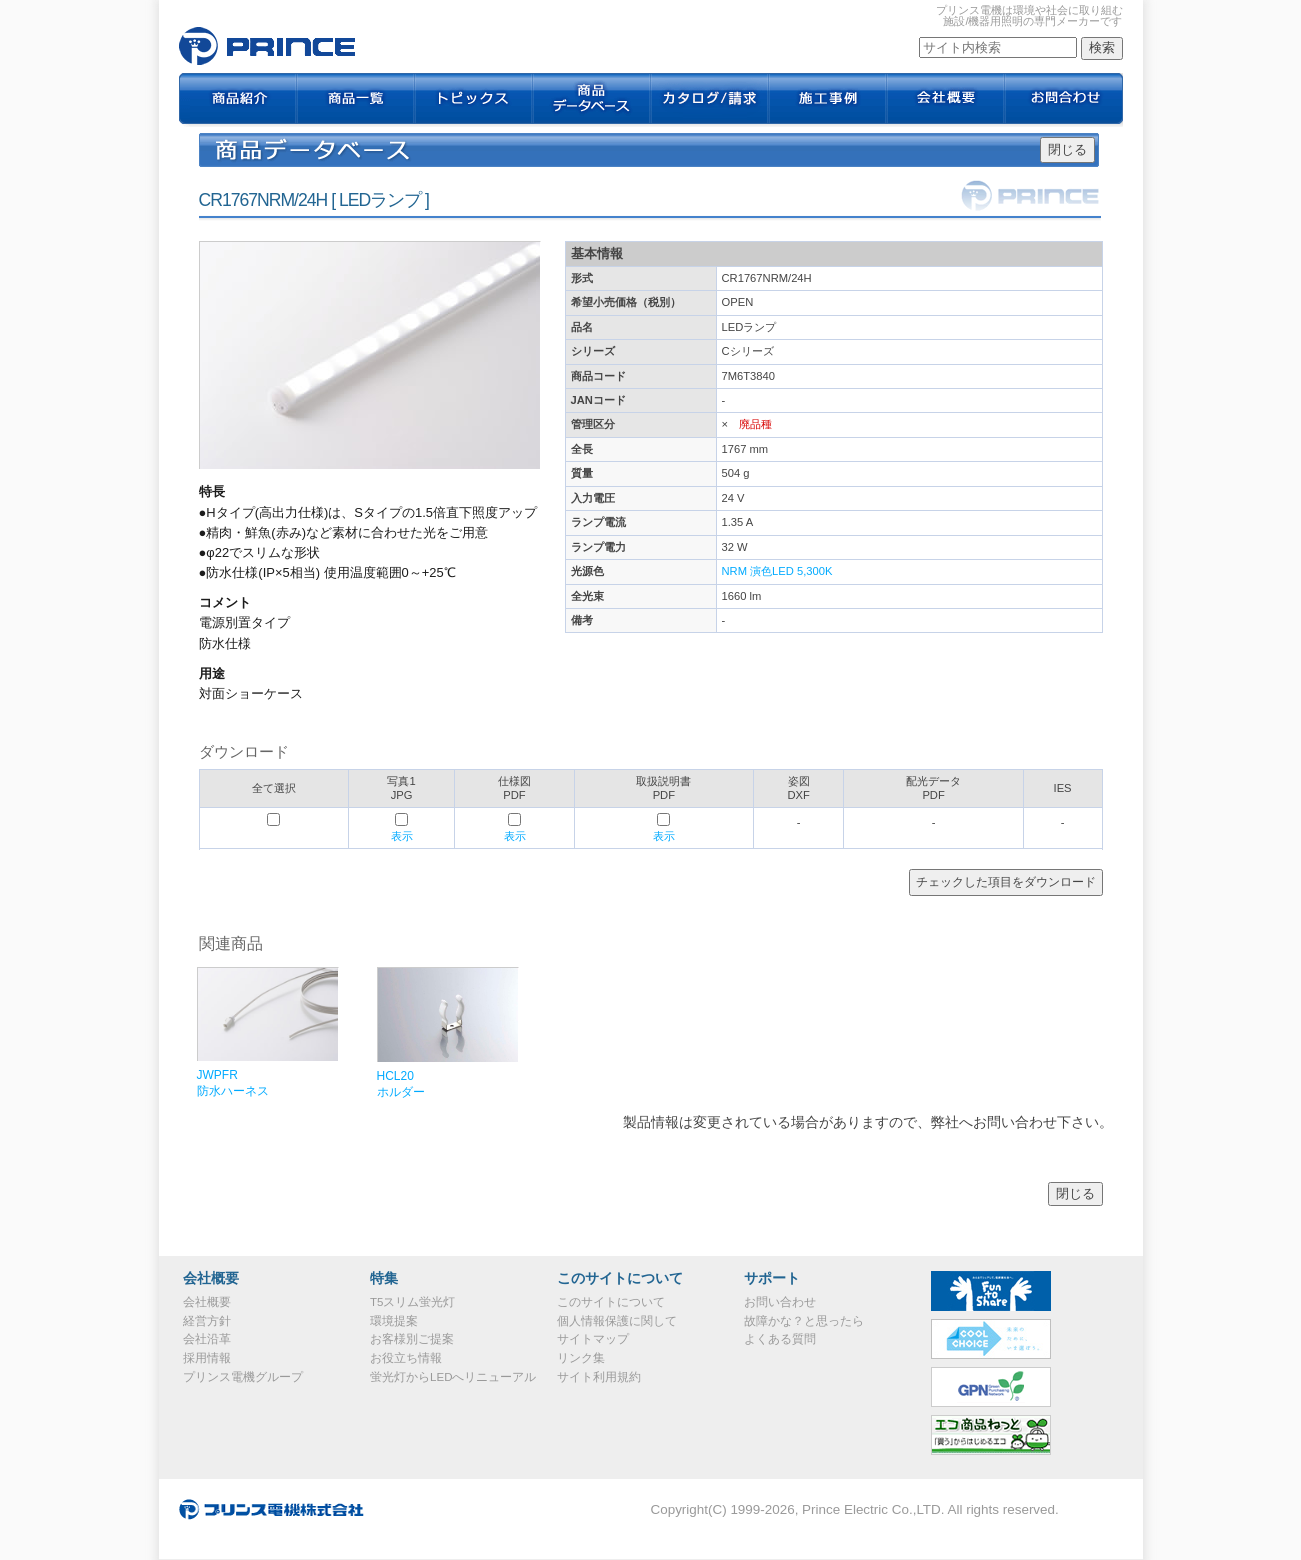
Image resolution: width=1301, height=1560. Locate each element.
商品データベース (592, 100)
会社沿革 (207, 1339)
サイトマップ (593, 1339)
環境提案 (394, 1321)
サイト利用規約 (599, 1377)
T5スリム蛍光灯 (412, 1302)
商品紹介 (238, 100)
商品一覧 (356, 100)
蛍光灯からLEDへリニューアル (453, 1377)
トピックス (474, 100)
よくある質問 (780, 1339)
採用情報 (207, 1358)
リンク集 (581, 1358)
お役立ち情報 (406, 1358)
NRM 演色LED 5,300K (777, 571)
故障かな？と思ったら (804, 1321)
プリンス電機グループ (243, 1377)
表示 (402, 836)
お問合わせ (1064, 100)
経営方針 (207, 1321)
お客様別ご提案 (412, 1339)
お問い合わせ (780, 1302)
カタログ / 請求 (710, 100)
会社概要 (946, 100)
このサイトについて (611, 1302)
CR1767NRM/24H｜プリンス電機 (267, 46)
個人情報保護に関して (617, 1321)
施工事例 (828, 100)
